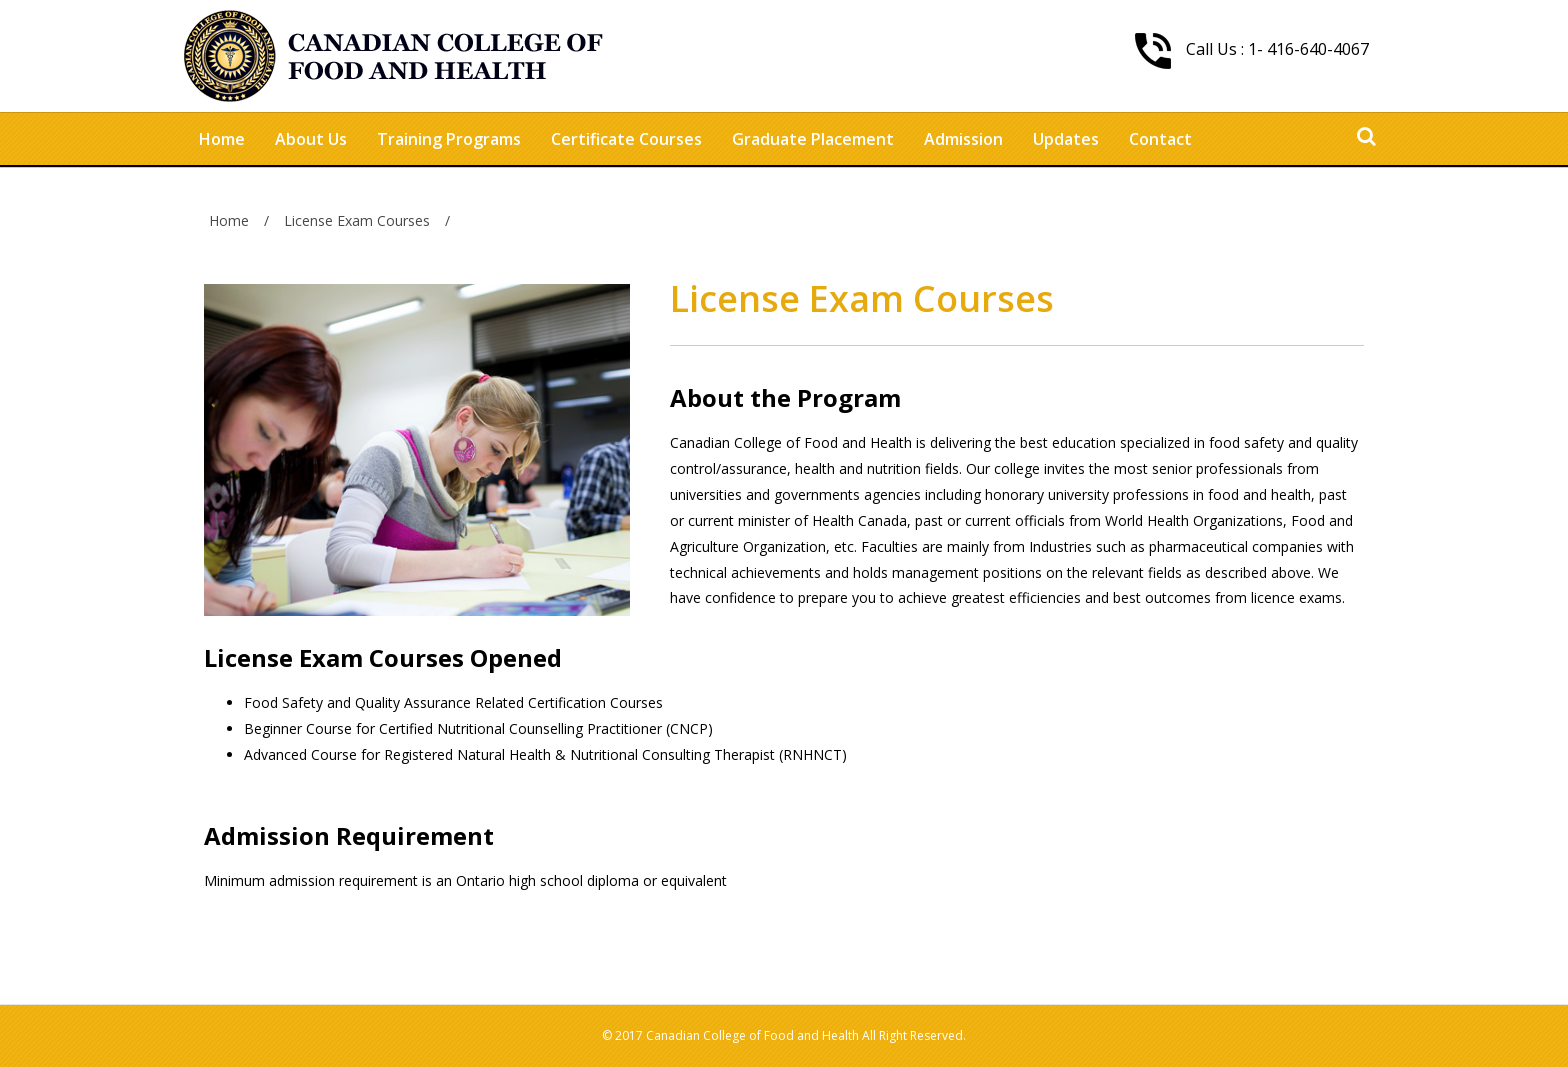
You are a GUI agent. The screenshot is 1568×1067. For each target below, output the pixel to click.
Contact (1160, 139)
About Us (311, 139)
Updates (1066, 139)
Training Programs (449, 139)
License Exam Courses (357, 220)
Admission (963, 139)
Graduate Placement (813, 139)
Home (222, 139)
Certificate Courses (626, 139)
